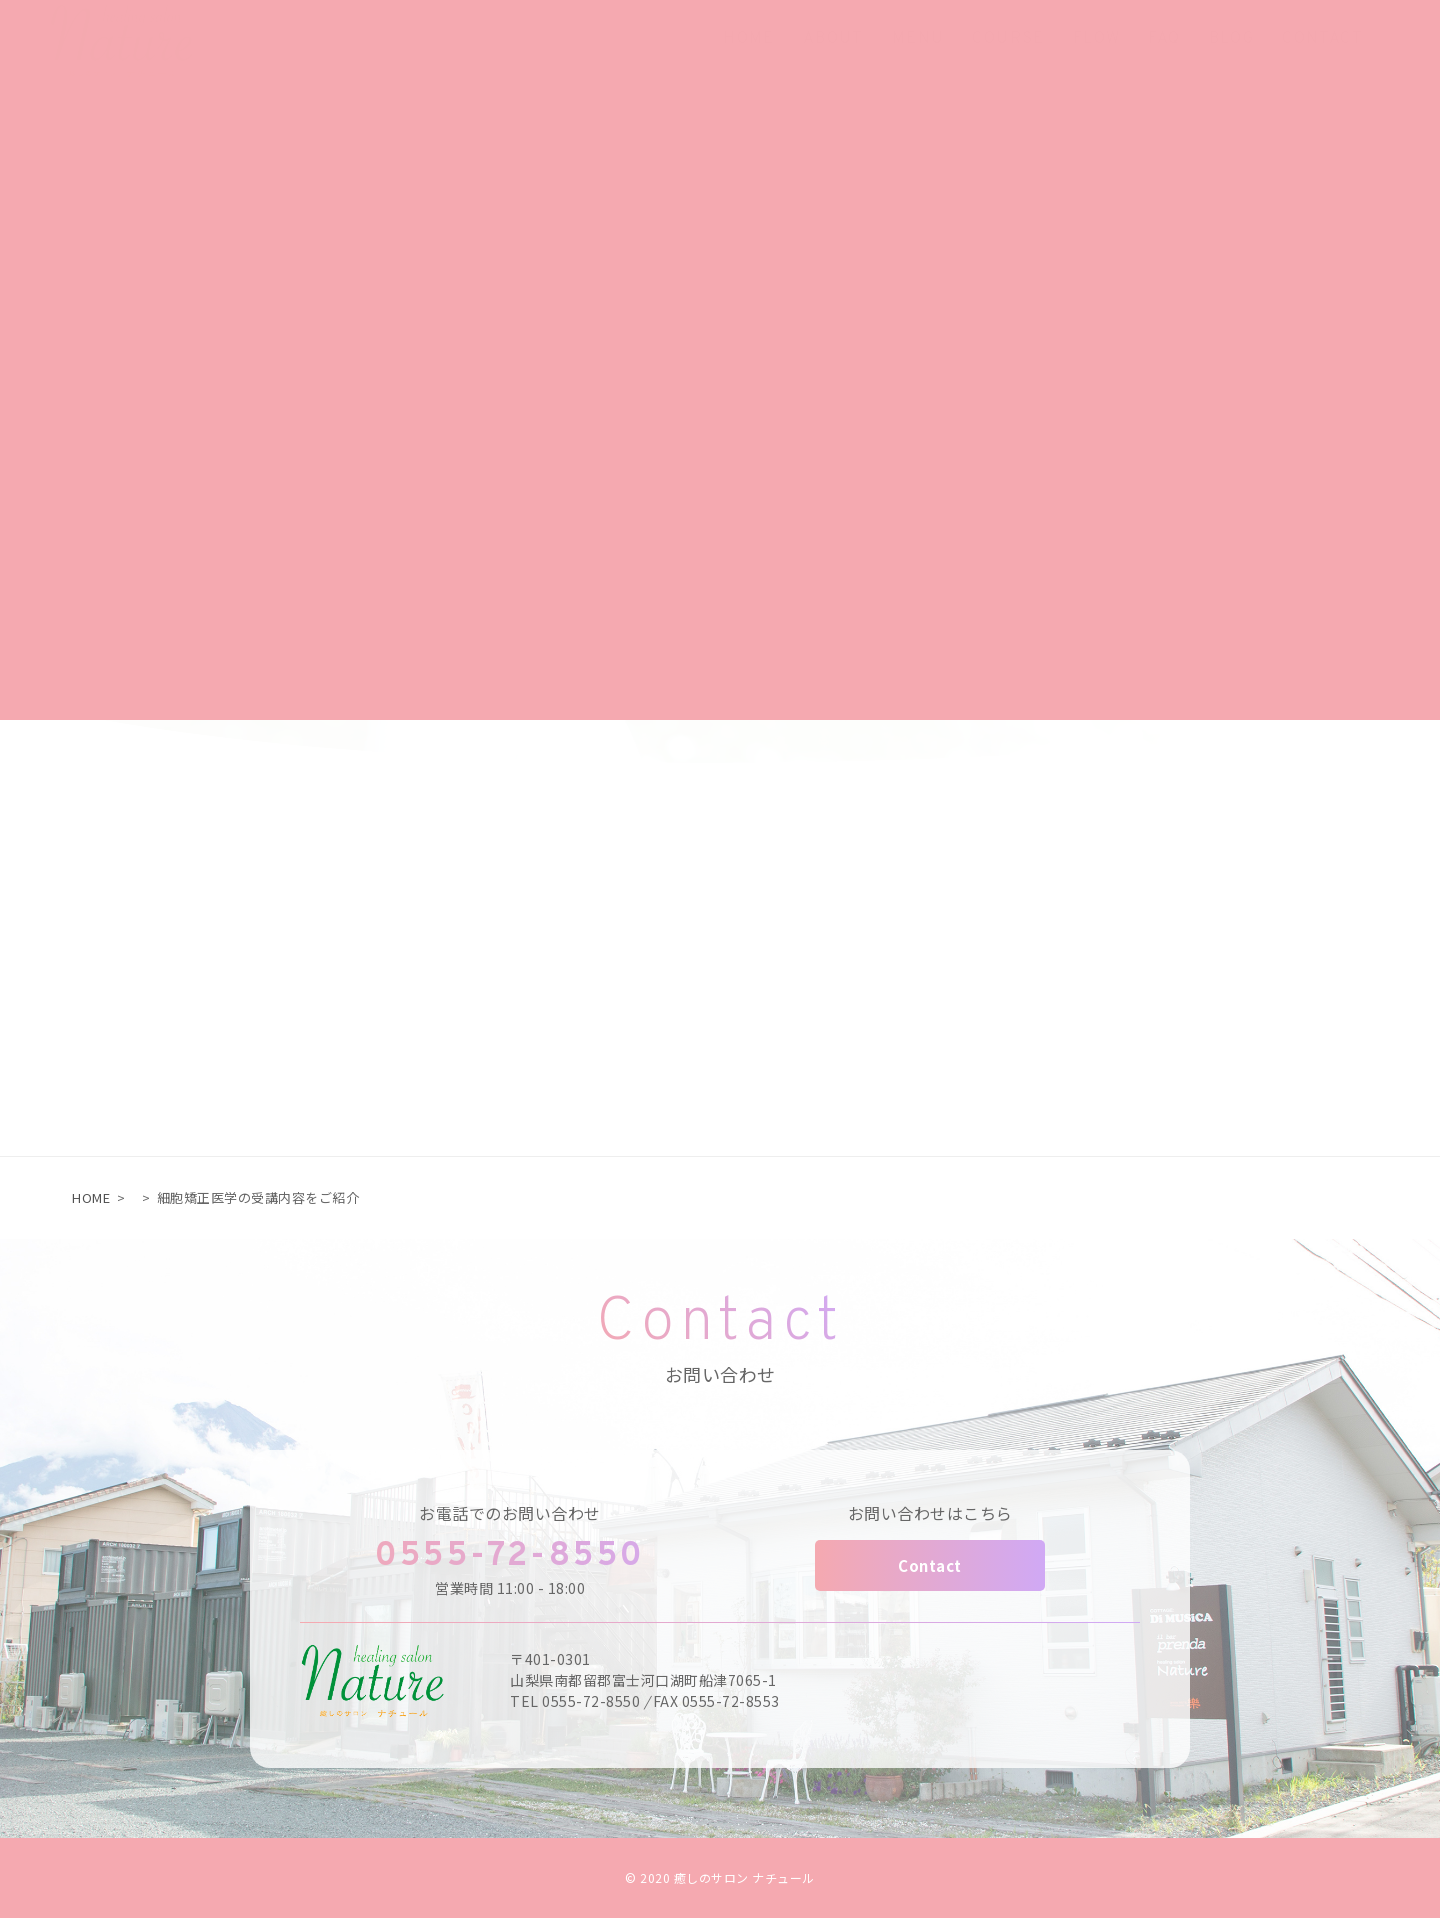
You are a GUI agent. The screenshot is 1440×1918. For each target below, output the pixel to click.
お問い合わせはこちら (930, 1513)
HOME (91, 1197)
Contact (930, 1565)
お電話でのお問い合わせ (510, 1513)
